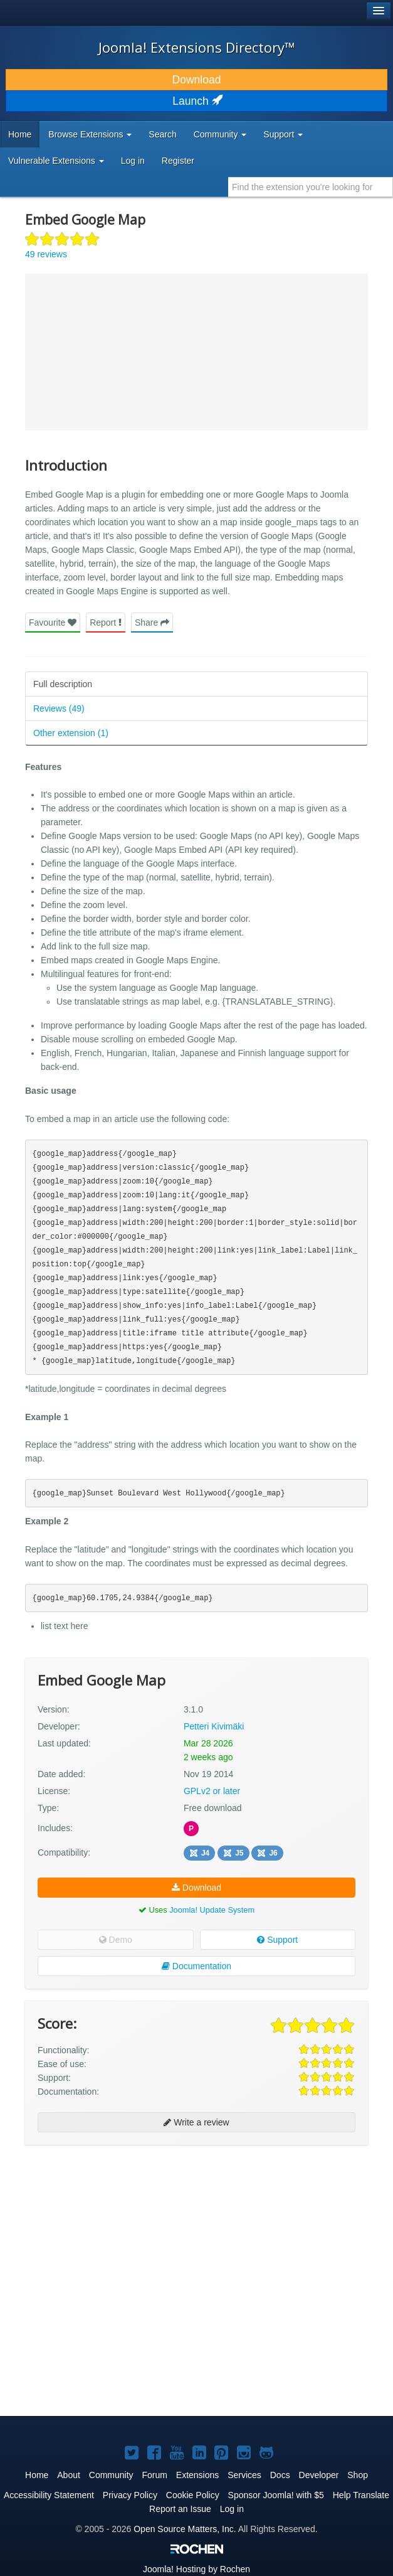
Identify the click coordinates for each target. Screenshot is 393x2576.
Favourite (52, 622)
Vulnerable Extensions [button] (56, 161)
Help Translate (361, 2495)
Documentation (196, 1966)
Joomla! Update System (211, 1910)
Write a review (196, 2122)
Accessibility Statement (49, 2495)
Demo (115, 1940)
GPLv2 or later (212, 1791)
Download (196, 79)
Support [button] (283, 134)
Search (162, 134)
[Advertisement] (119, 2235)
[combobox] (310, 187)
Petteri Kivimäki (214, 1726)
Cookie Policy (192, 2495)
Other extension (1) (70, 733)
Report (106, 622)
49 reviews (46, 254)
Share (152, 622)
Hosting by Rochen (196, 2569)
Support (277, 1940)
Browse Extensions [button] (90, 134)
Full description (62, 684)
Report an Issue (180, 2509)
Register (178, 161)
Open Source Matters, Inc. (185, 2529)
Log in (133, 161)
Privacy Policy (130, 2495)
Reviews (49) (59, 708)
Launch (196, 101)
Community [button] (220, 134)
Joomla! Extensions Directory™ (196, 47)
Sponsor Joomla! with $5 (276, 2495)
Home (19, 134)
